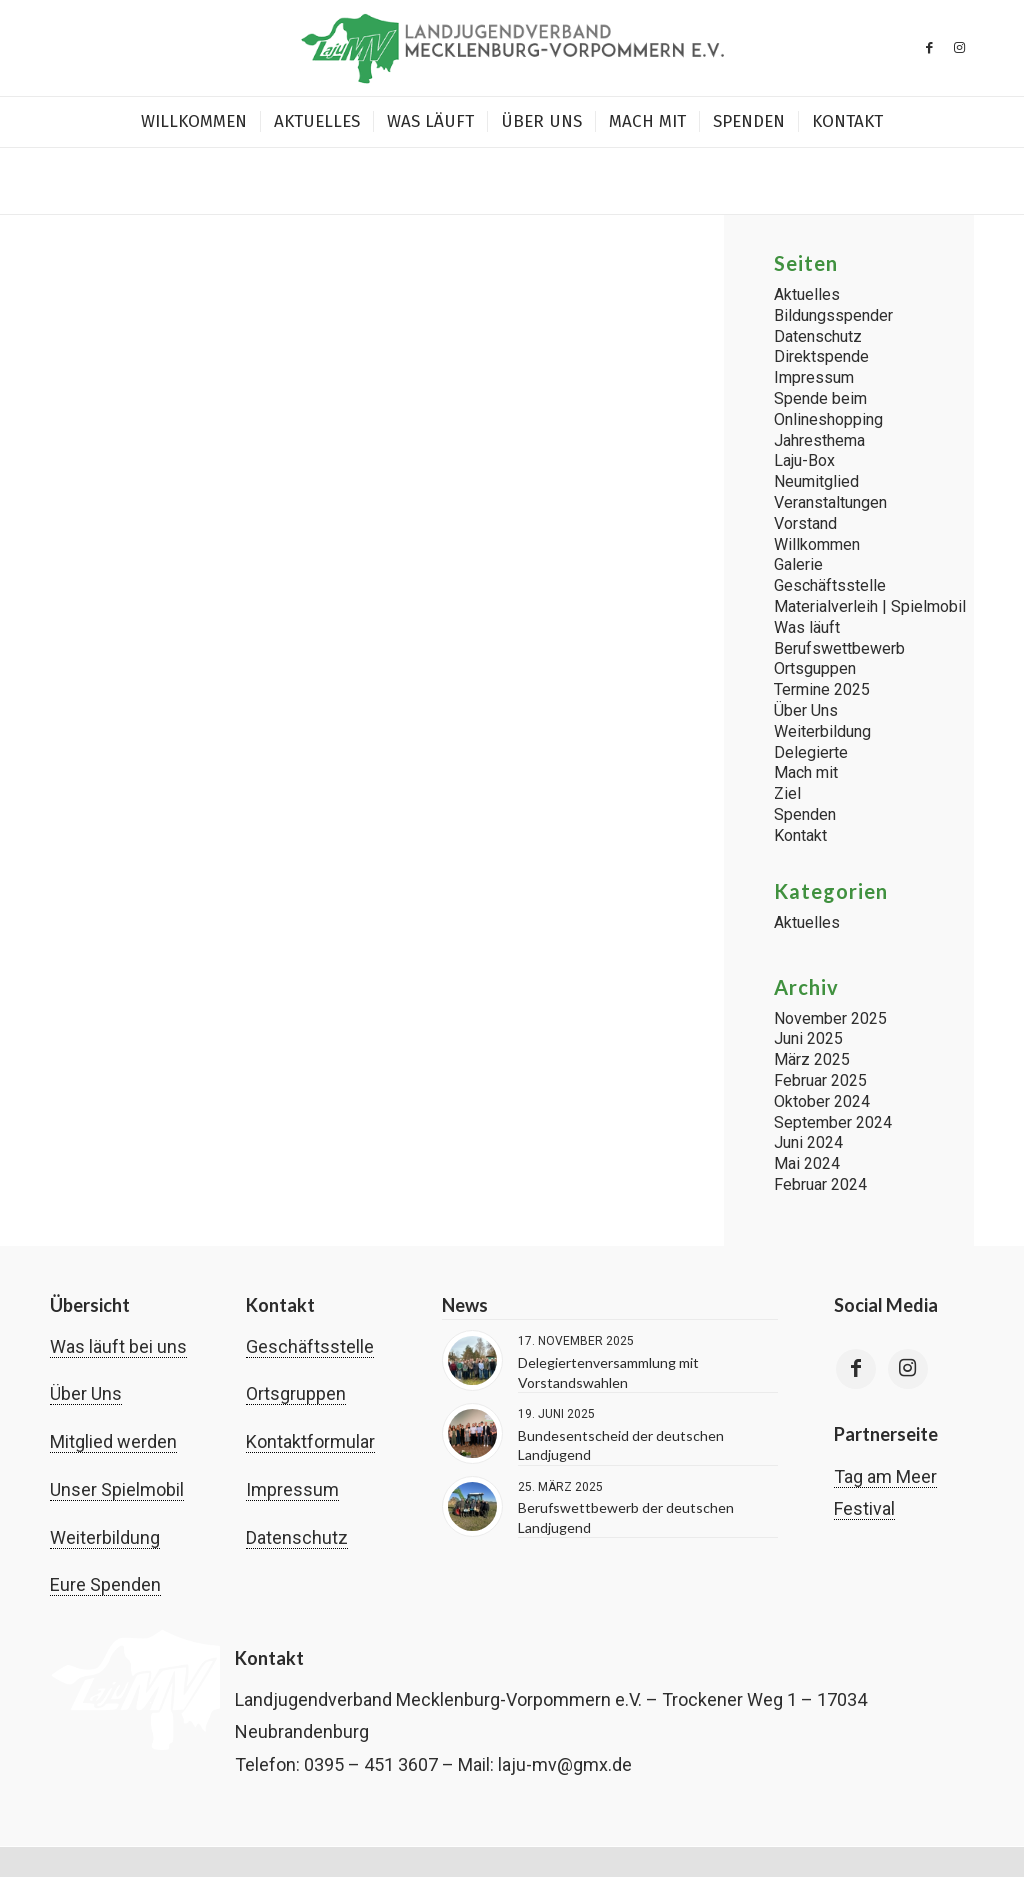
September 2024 (833, 1122)
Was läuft (807, 627)
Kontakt (800, 835)
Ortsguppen (815, 668)
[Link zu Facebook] (929, 48)
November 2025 (830, 1018)
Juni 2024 (808, 1142)
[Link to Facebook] (856, 1369)
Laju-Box (804, 460)
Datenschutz (818, 336)
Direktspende (821, 356)
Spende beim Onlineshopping (828, 409)
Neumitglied (816, 481)
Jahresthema (819, 440)
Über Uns (806, 710)
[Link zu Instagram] (959, 48)
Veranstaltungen (830, 502)
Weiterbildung (822, 731)
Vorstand (805, 523)
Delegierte (811, 752)
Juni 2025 (808, 1038)
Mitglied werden (113, 1441)
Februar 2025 (820, 1080)
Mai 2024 (807, 1163)
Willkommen (817, 544)
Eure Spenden (105, 1584)
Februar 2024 (820, 1184)
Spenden (805, 814)
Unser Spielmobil (117, 1489)
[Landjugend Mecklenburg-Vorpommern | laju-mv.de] (512, 48)
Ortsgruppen (296, 1393)
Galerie (798, 564)
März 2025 (812, 1059)
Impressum (814, 377)
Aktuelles (807, 294)
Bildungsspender (833, 315)
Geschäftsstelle (830, 585)
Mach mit (806, 772)
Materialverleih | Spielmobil (870, 606)
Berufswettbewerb (839, 648)
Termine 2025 (822, 689)
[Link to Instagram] (908, 1369)
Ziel (787, 793)
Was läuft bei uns (118, 1346)
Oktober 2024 (822, 1101)
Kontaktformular (310, 1441)
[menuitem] (194, 122)
